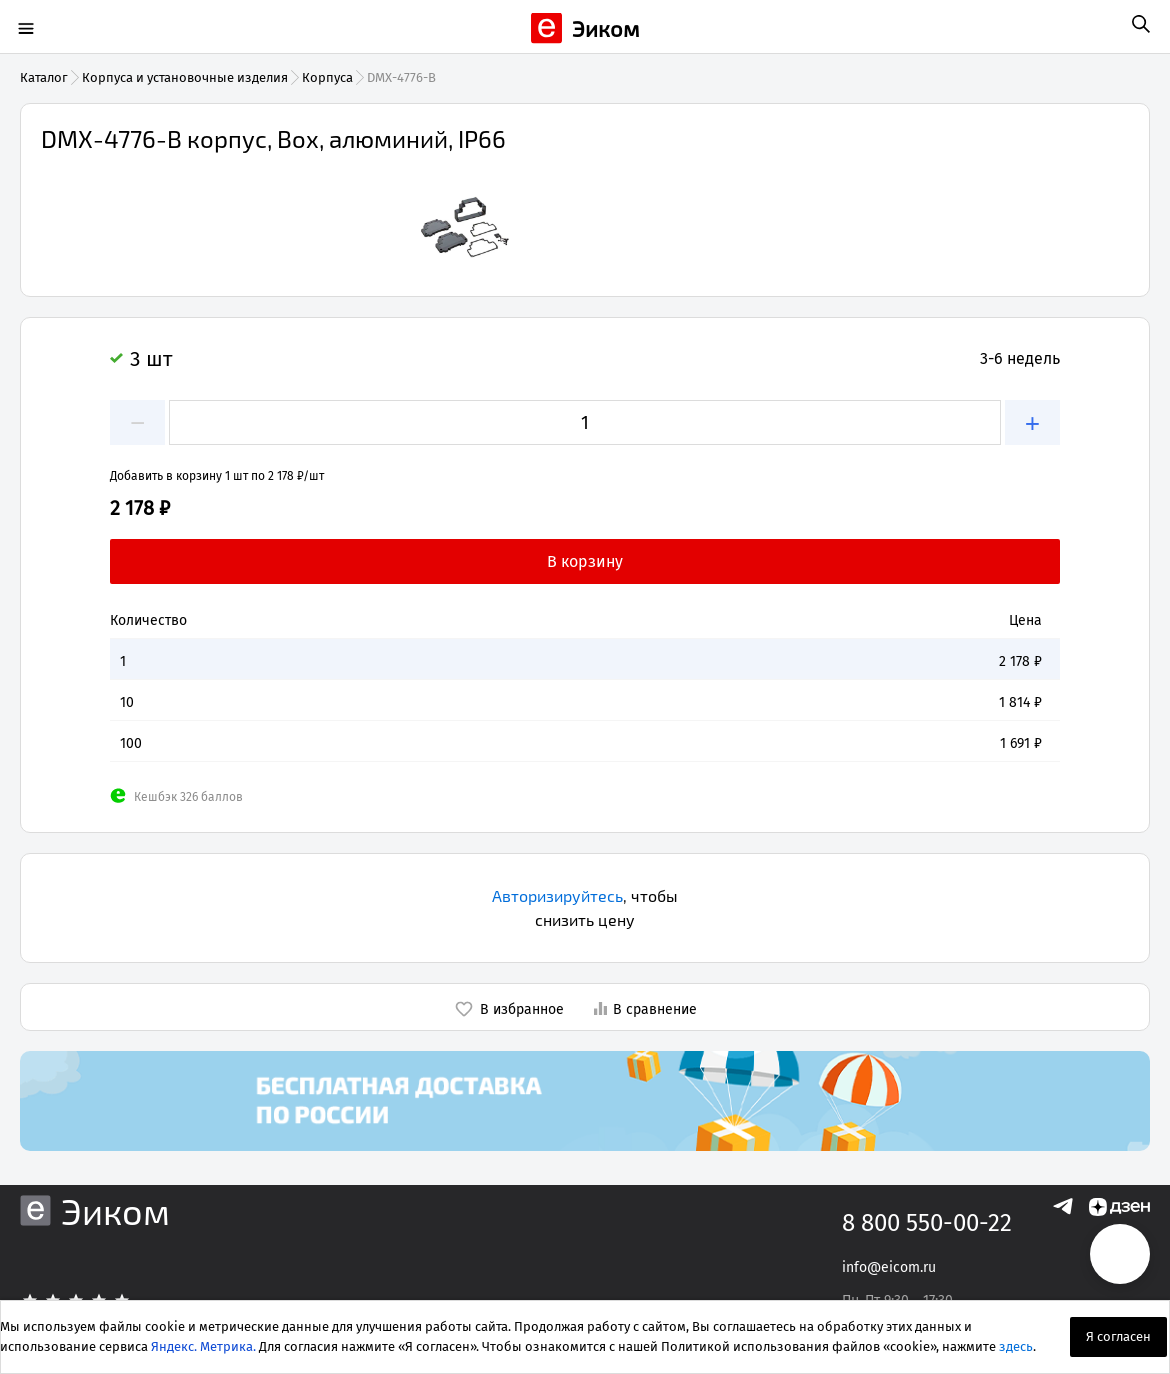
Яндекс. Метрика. (203, 1346)
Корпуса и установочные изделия (185, 77)
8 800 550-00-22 (927, 1223)
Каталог (44, 77)
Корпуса (327, 77)
